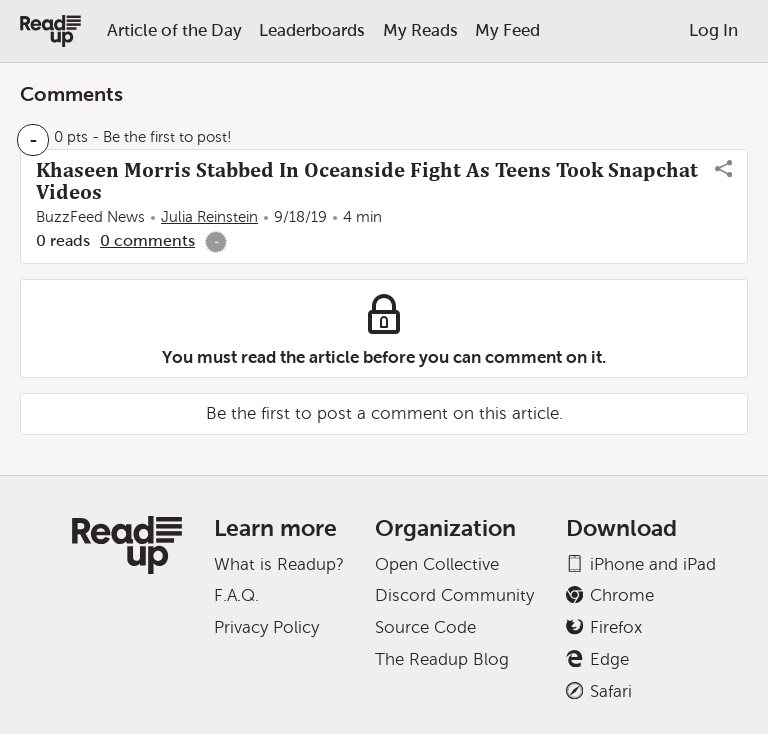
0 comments (147, 240)
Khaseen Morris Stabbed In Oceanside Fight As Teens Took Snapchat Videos (367, 181)
